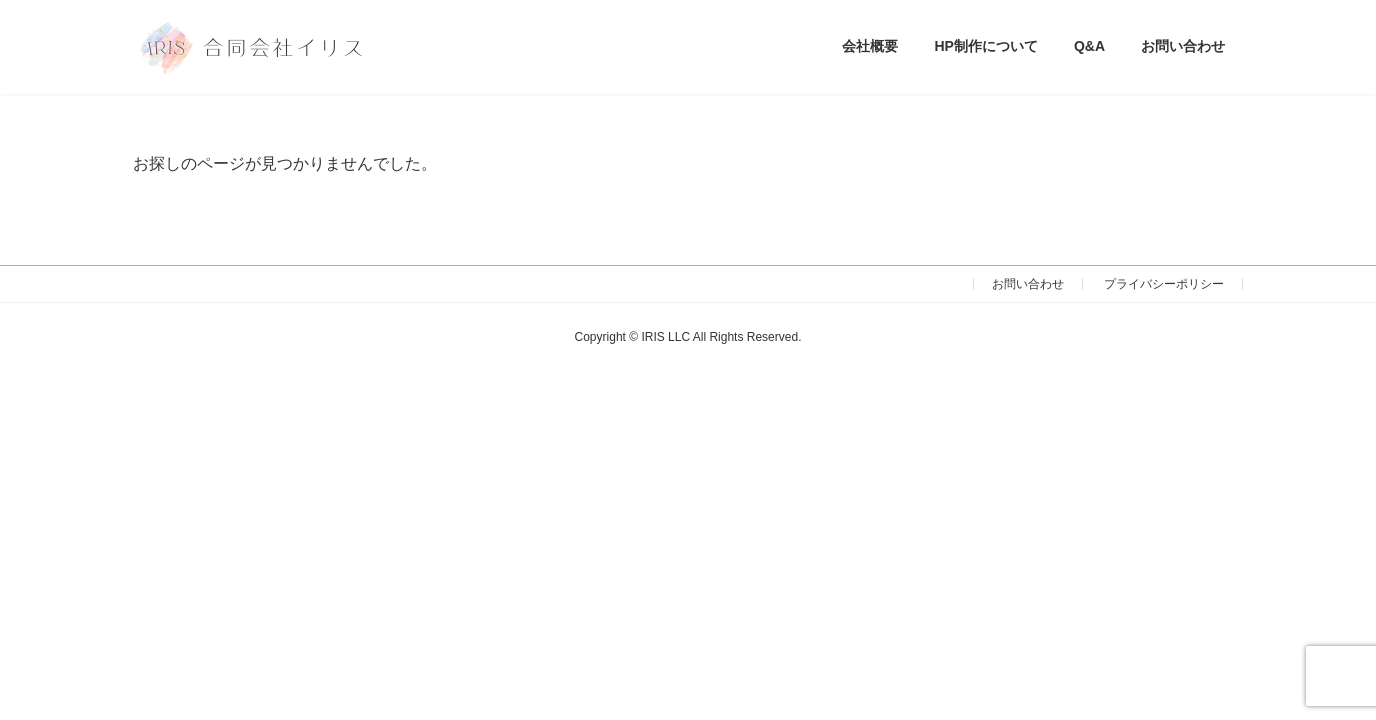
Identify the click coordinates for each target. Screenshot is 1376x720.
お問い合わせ (1028, 284)
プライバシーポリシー (1164, 284)
